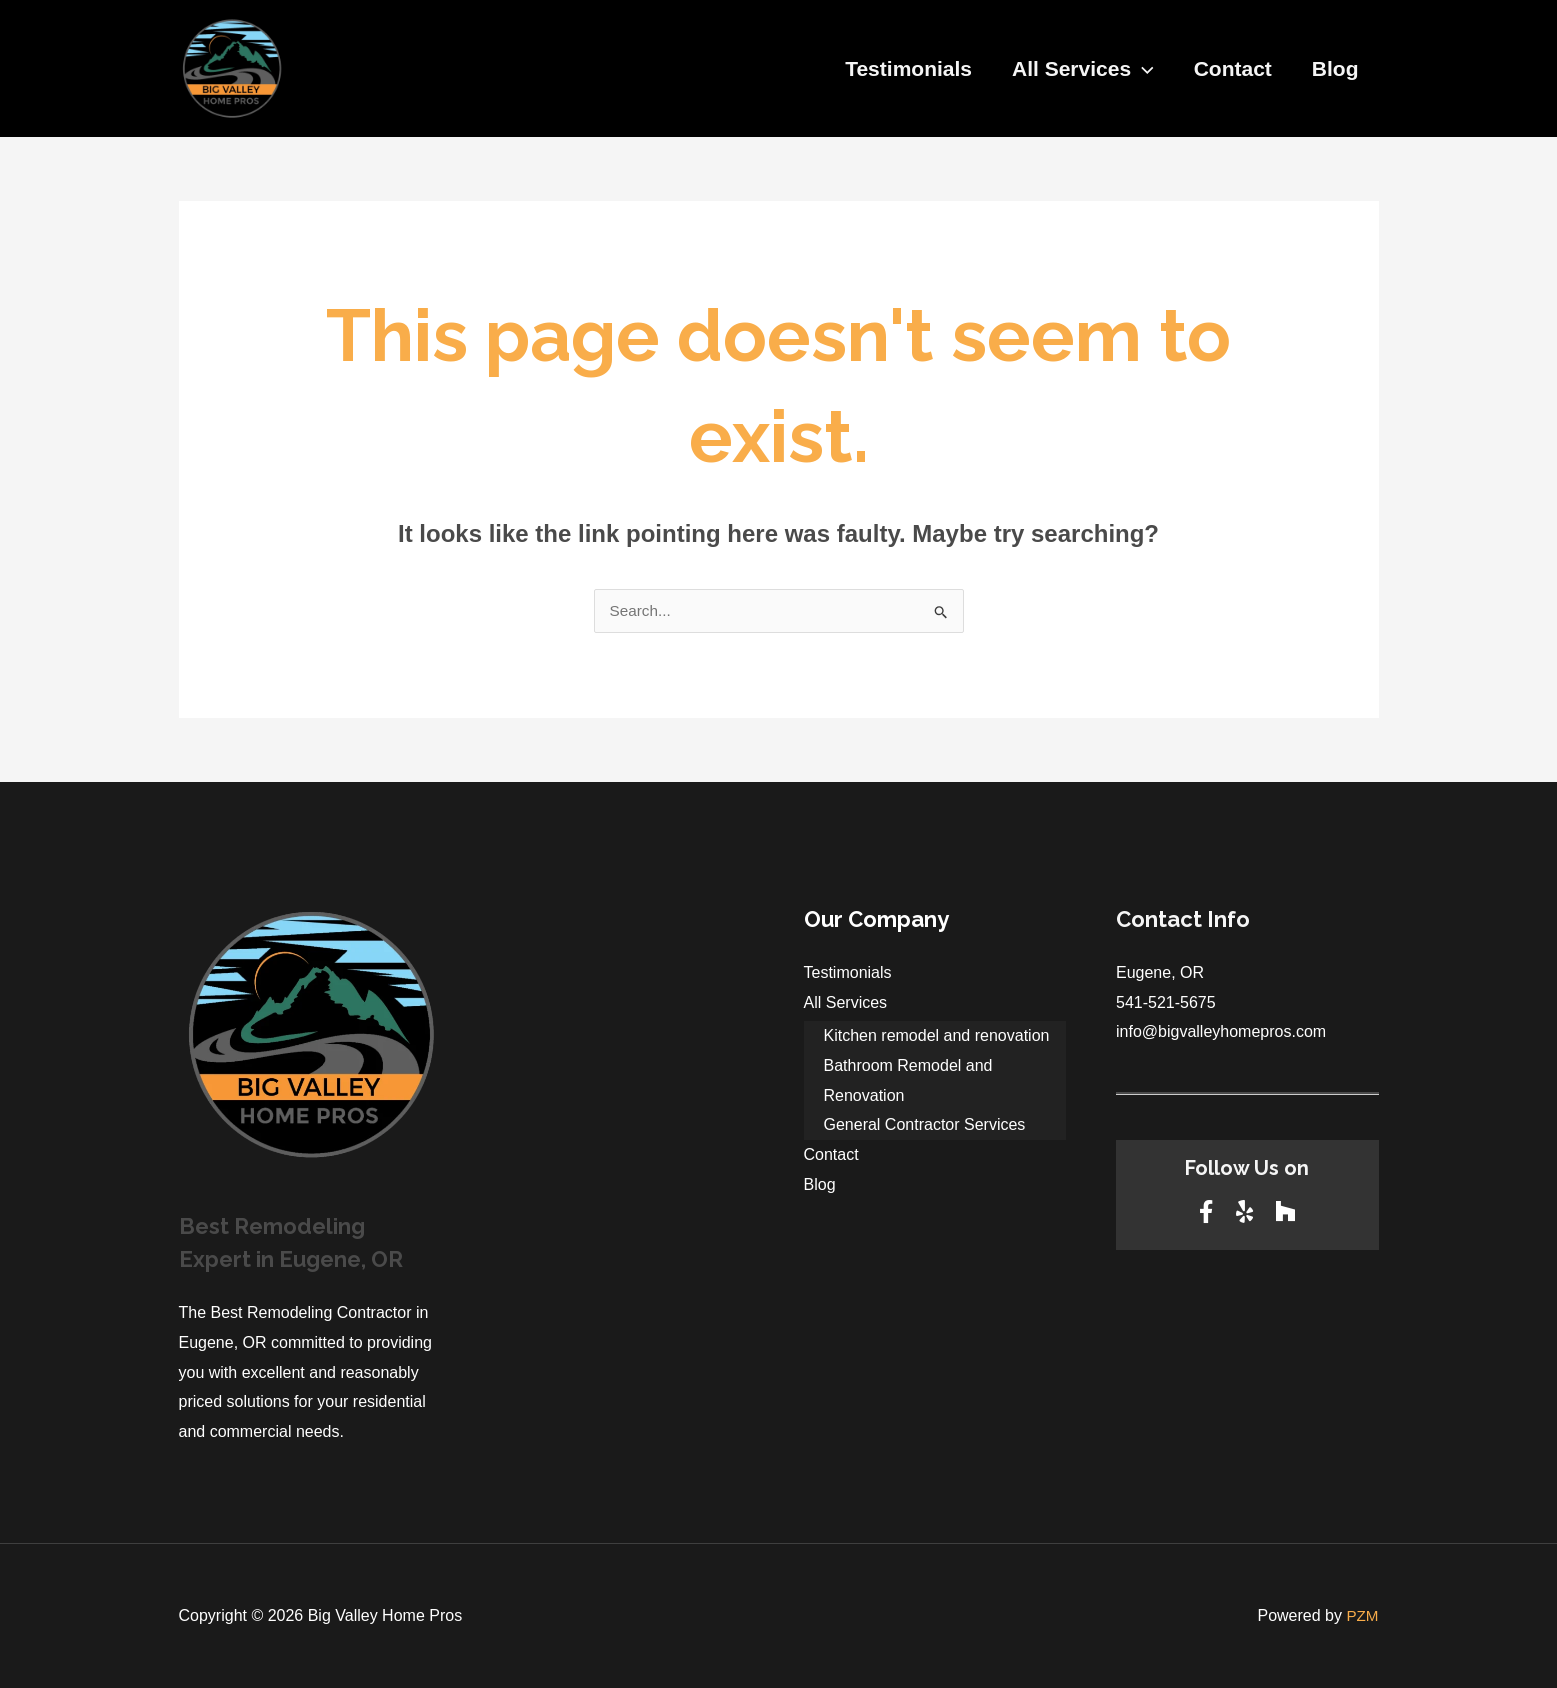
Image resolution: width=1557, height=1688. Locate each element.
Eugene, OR (1160, 972)
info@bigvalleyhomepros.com (1221, 1031)
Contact (1230, 68)
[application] (1137, 69)
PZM (1362, 1615)
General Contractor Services (925, 1125)
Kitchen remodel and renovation (937, 1035)
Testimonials (901, 68)
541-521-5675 (1166, 1002)
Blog (1334, 68)
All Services (1078, 69)
